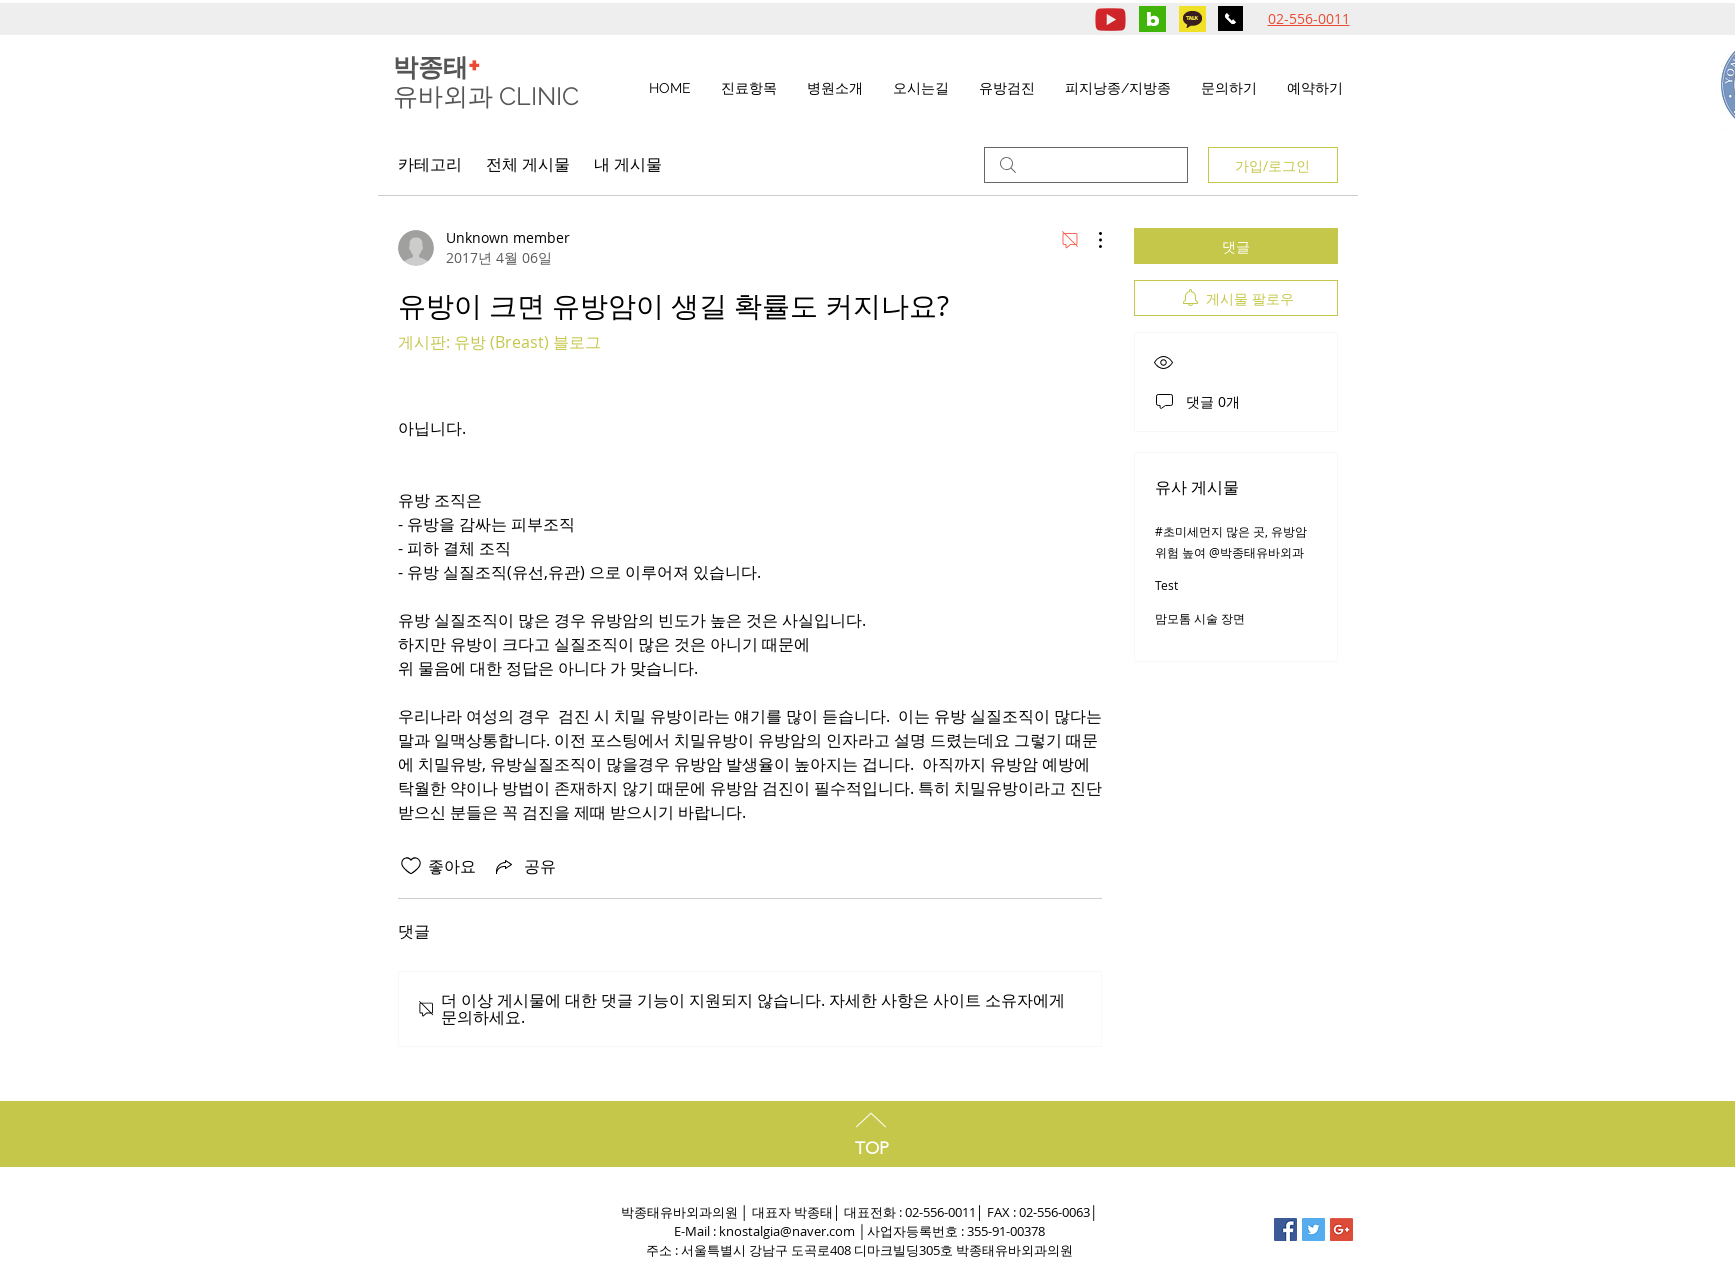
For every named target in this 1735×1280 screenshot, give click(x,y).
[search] (1086, 165)
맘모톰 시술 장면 (1200, 618)
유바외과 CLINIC (489, 96)
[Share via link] (524, 866)
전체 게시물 (528, 164)
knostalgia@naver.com (787, 1231)
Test (1166, 585)
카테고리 (430, 164)
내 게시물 (628, 164)
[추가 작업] (1090, 240)
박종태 (437, 67)
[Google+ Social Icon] (1341, 1229)
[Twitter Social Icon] (1313, 1229)
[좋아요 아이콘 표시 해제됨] (411, 866)
